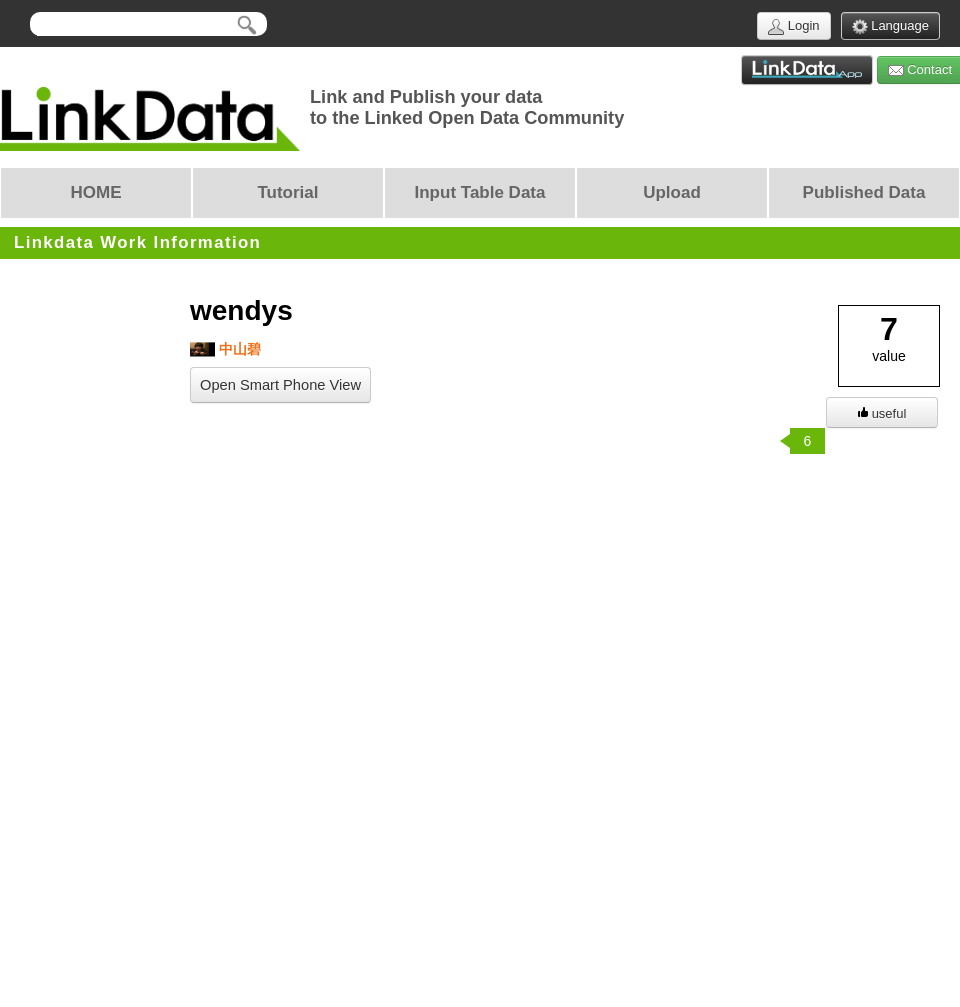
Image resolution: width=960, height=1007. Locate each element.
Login (793, 26)
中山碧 (225, 349)
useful (882, 413)
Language (890, 26)
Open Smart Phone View (280, 385)
